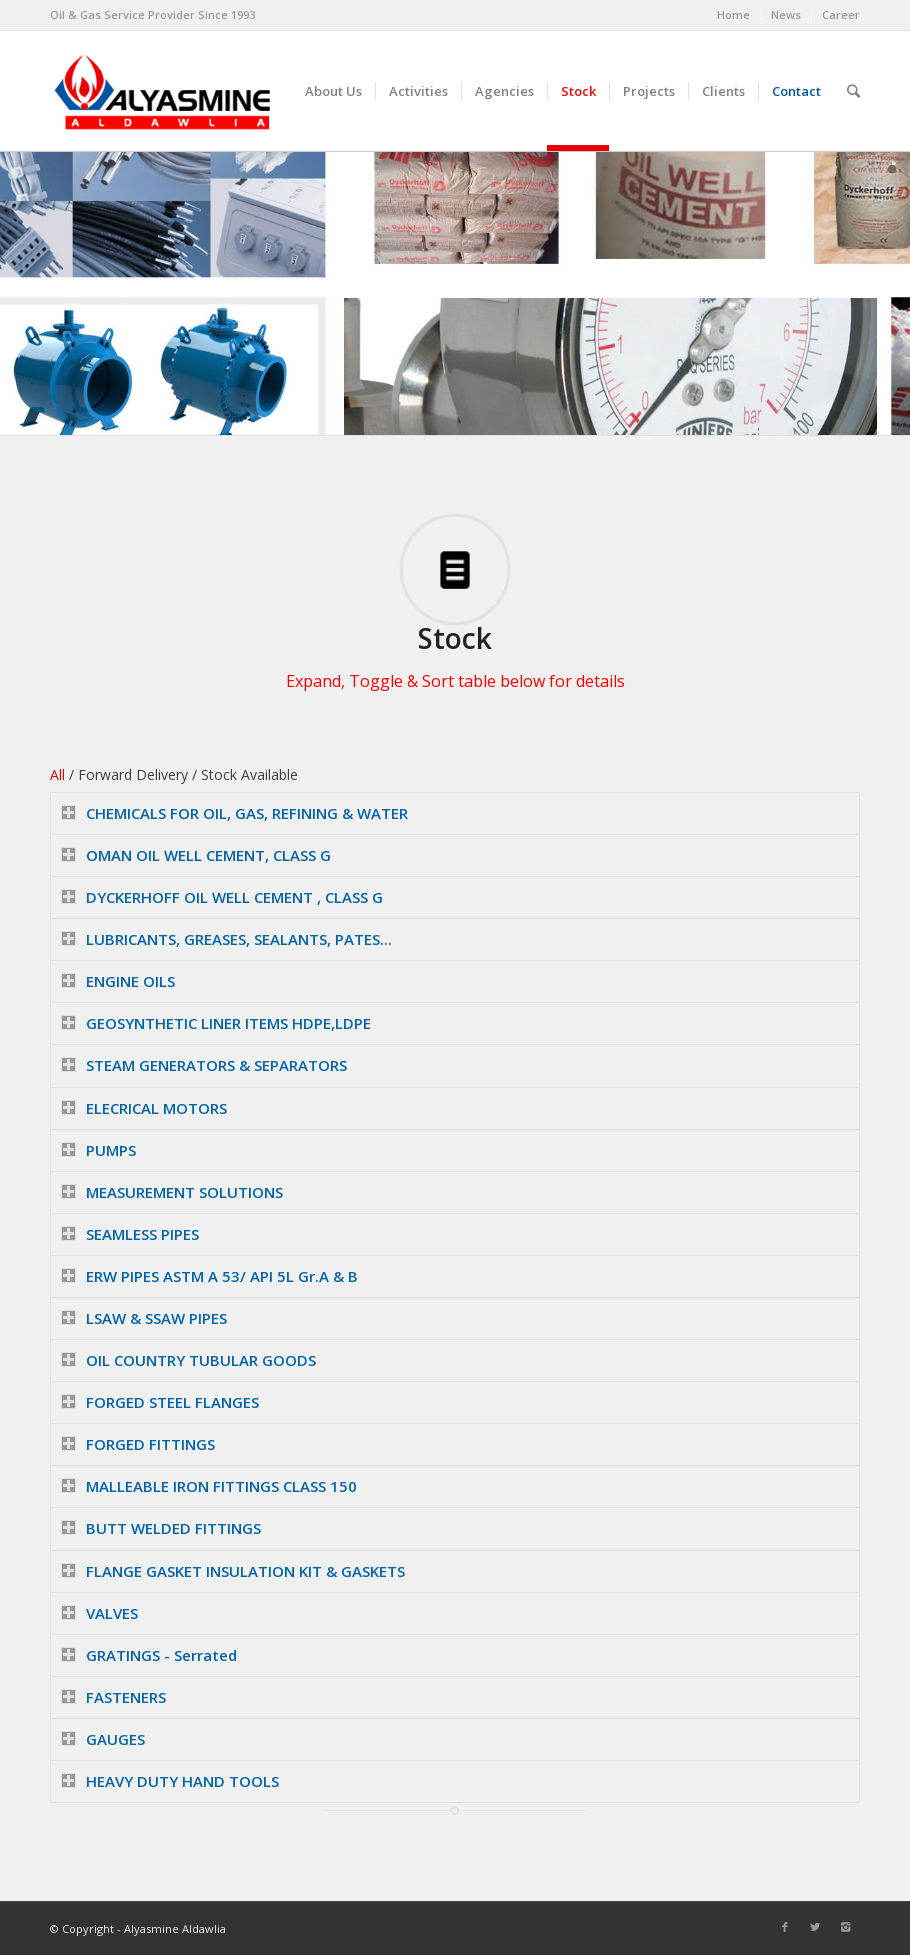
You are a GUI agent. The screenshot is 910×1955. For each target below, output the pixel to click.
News (786, 14)
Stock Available (249, 774)
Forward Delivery (133, 774)
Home (733, 14)
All (57, 774)
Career (841, 14)
